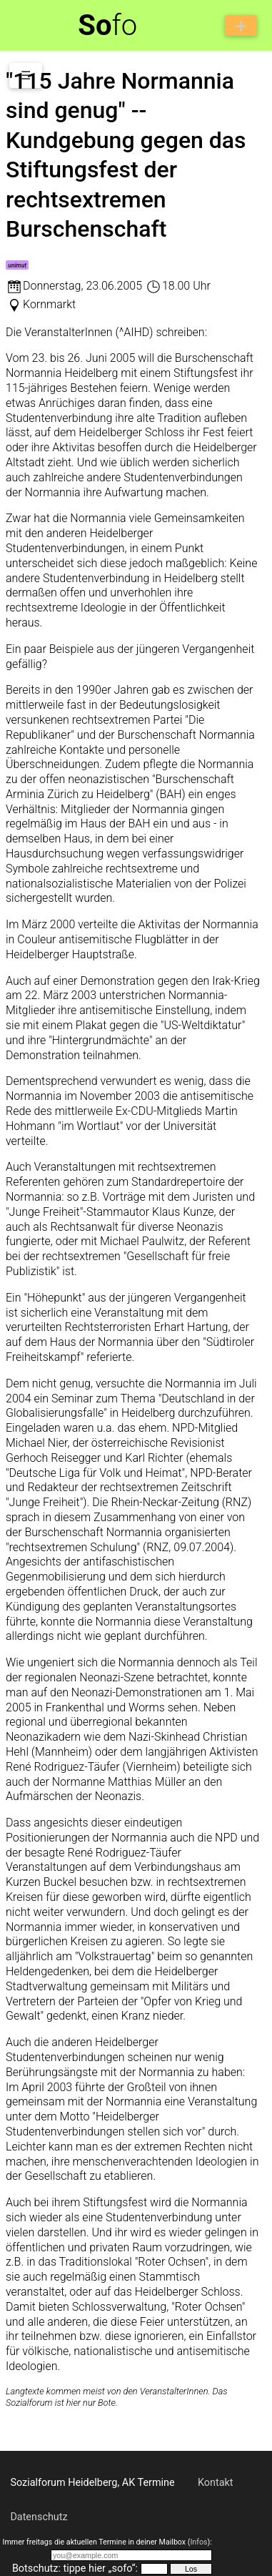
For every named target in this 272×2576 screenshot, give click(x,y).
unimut (17, 265)
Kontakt (215, 2483)
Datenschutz (38, 2517)
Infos (198, 2542)
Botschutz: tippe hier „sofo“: (75, 2568)
